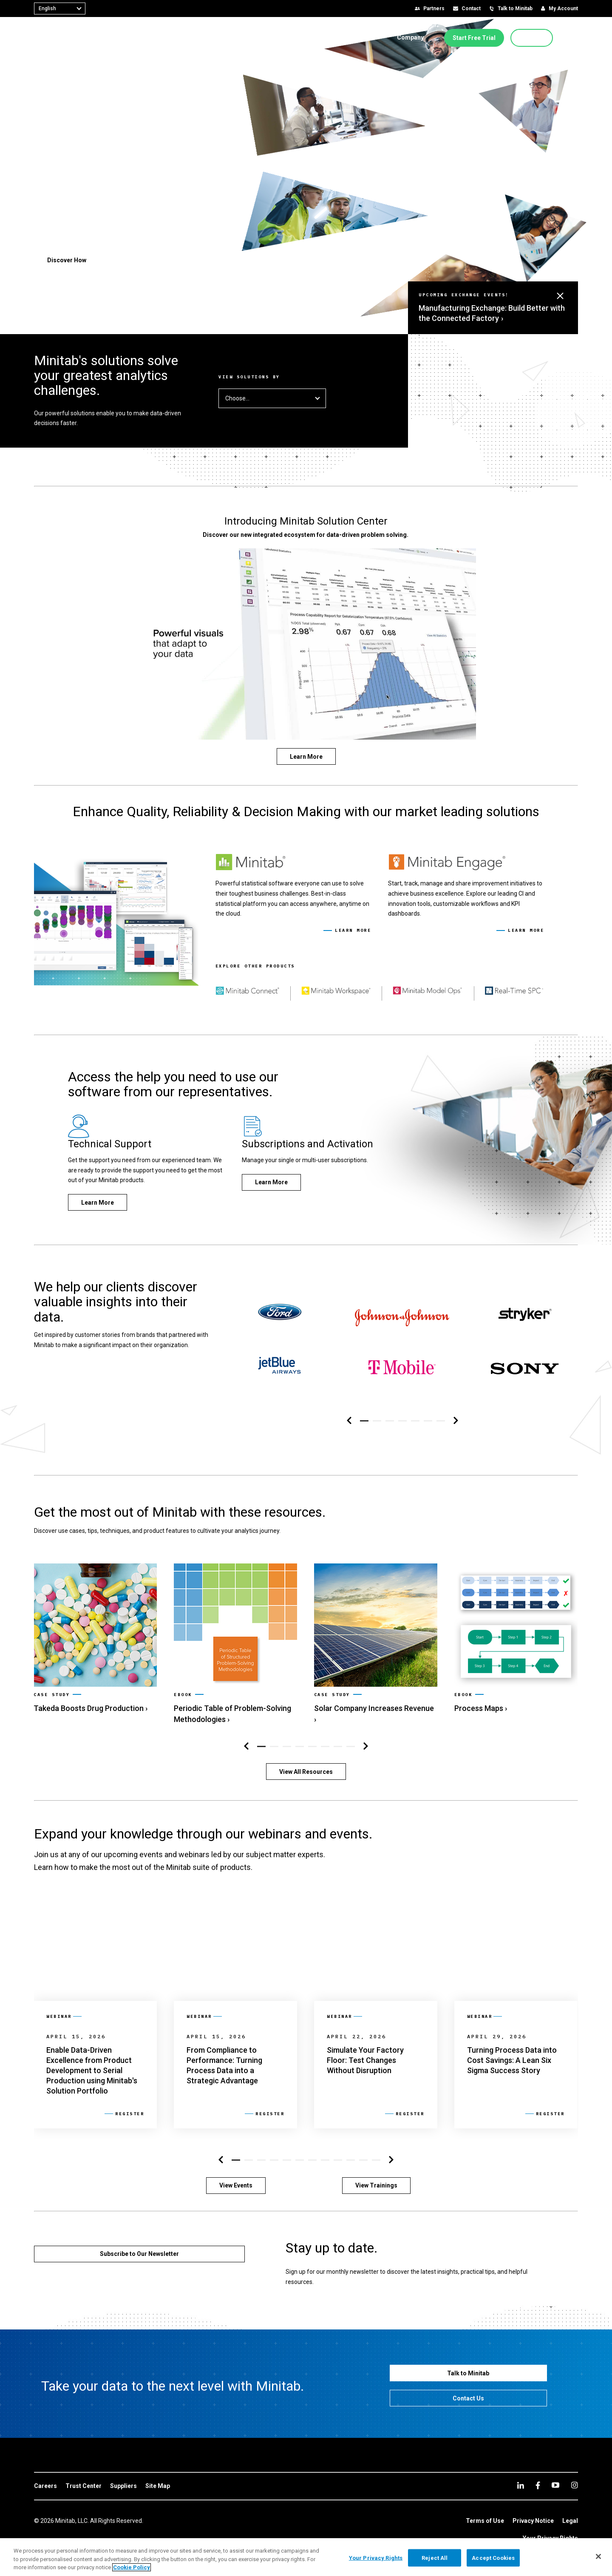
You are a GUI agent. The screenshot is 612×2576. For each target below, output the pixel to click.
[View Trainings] (376, 2185)
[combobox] (59, 8)
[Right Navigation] (455, 1420)
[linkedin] (520, 2485)
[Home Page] (60, 38)
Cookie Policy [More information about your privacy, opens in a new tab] (131, 2567)
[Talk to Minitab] (468, 2373)
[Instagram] (574, 2485)
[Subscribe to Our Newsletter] (139, 2254)
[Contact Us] (468, 2398)
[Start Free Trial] (474, 38)
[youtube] (555, 2485)
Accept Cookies (493, 2557)
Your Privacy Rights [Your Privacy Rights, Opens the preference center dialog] (375, 2557)
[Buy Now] (531, 38)
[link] (95, 1638)
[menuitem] (190, 37)
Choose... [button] (272, 398)
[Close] (598, 2556)
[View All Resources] (306, 1771)
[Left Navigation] (349, 1420)
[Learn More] (306, 756)
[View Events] (236, 2185)
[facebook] (538, 2485)
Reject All (435, 2557)
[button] (575, 38)
